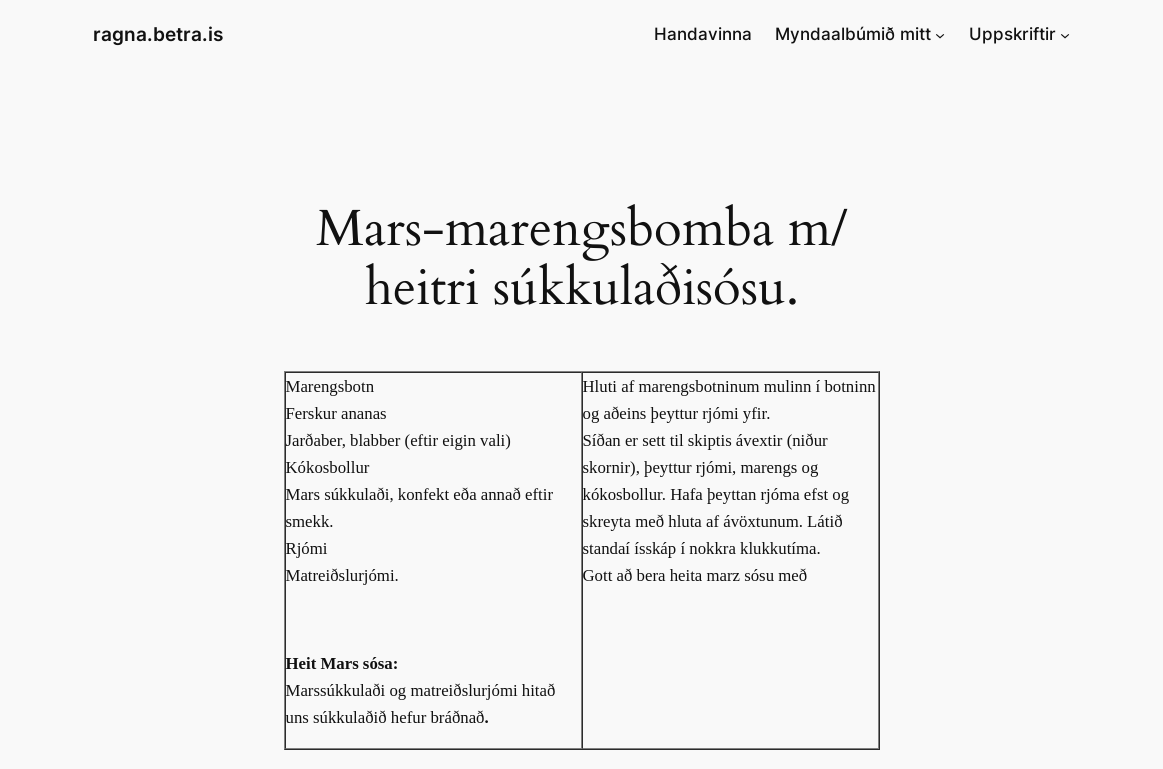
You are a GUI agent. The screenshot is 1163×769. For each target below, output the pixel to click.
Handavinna (703, 34)
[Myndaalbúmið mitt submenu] (940, 34)
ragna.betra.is (158, 34)
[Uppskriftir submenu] (1065, 34)
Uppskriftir (1012, 34)
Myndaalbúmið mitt (853, 34)
